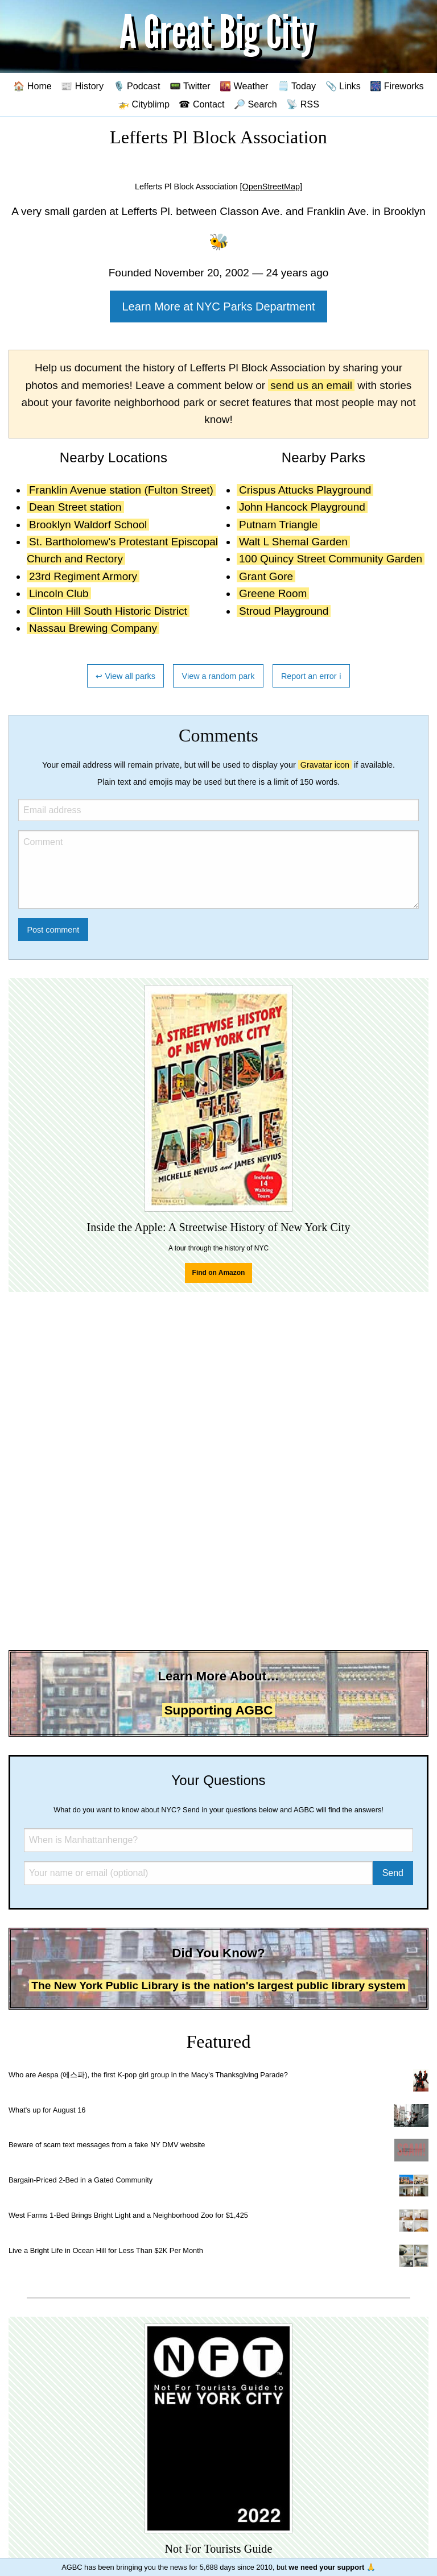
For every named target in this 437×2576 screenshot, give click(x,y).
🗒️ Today (297, 86)
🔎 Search (255, 104)
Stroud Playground (283, 611)
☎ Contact (201, 104)
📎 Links (343, 86)
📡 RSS (302, 104)
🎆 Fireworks (396, 86)
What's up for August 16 (47, 2110)
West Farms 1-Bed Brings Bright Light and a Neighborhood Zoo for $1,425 (128, 2215)
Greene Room (273, 593)
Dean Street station (75, 507)
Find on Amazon (218, 1273)
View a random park (218, 676)
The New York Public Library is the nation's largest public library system (218, 1985)
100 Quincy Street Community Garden (330, 559)
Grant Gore (266, 576)
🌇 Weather (244, 86)
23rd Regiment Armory (83, 576)
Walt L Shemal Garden (293, 542)
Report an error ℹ (311, 676)
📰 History (82, 86)
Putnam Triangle (278, 525)
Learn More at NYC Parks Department (218, 306)
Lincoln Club (59, 593)
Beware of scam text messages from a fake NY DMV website (107, 2144)
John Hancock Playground (302, 507)
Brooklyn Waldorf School (88, 525)
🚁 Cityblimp (144, 104)
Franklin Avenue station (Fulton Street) (121, 490)
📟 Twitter (190, 86)
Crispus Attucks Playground (305, 490)
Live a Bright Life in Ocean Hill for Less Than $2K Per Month (106, 2250)
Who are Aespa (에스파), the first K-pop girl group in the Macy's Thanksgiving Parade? (148, 2074)
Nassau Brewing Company (93, 628)
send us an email (311, 385)
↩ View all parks (125, 676)
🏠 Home (32, 86)
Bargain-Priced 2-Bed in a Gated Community (80, 2180)
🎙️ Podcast (136, 86)
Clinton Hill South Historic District (108, 611)
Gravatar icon (324, 764)
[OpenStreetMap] (271, 186)
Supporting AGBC (218, 1710)
